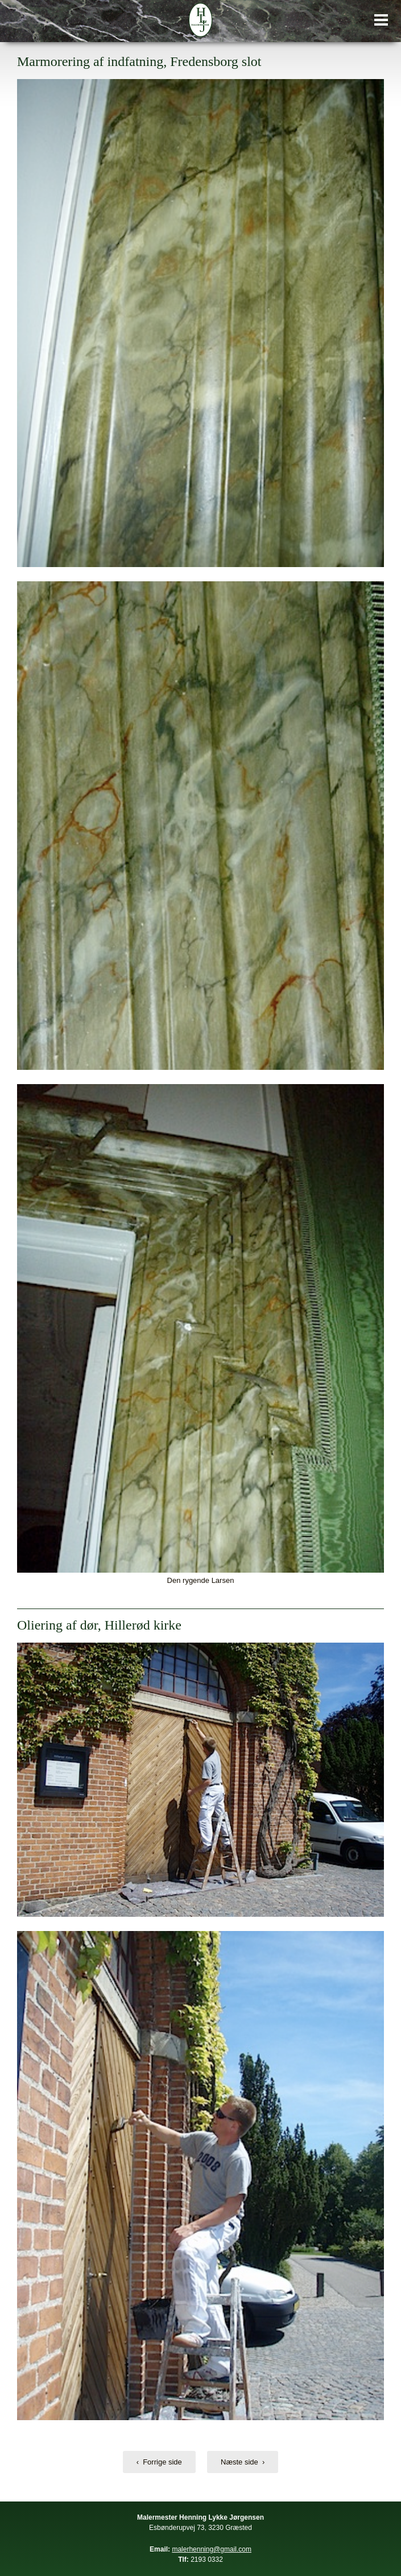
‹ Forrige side (159, 2462)
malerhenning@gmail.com (211, 2549)
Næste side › (242, 2462)
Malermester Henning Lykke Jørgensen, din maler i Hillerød (200, 20)
